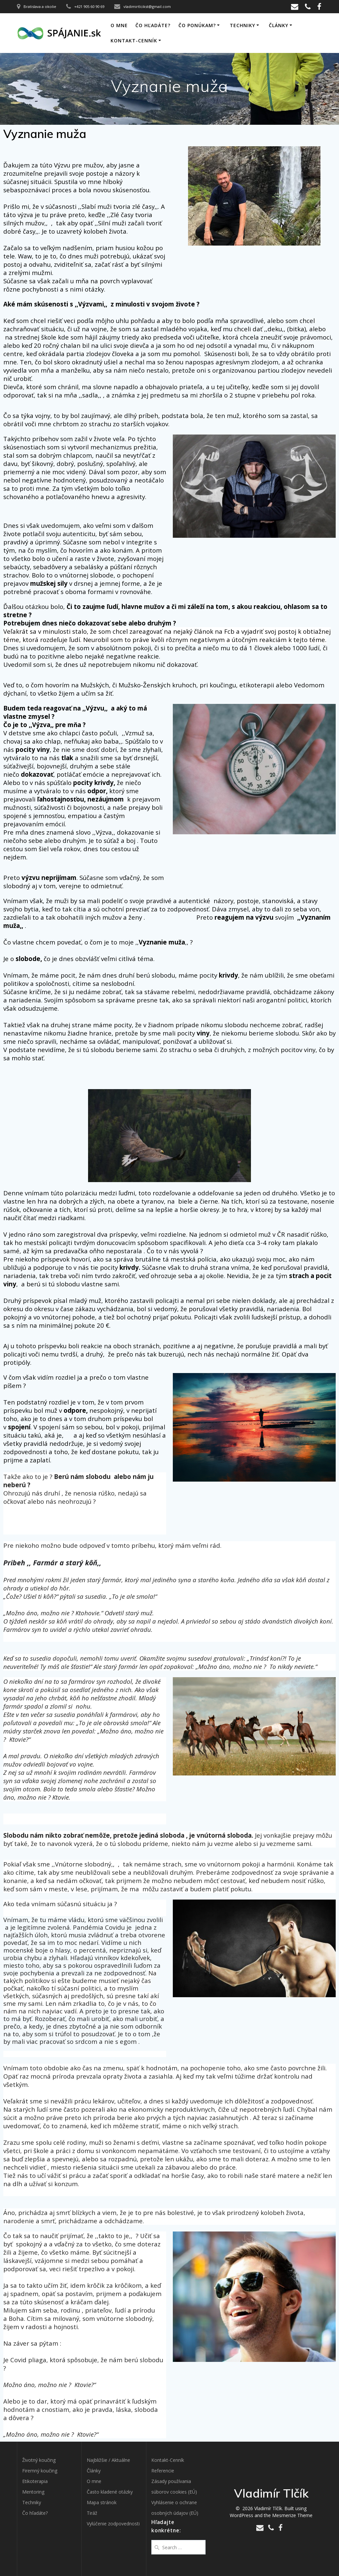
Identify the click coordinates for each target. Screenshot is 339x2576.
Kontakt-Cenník (134, 40)
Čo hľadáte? (152, 25)
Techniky (242, 25)
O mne (119, 25)
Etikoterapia (35, 2481)
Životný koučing (39, 2460)
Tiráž (92, 2513)
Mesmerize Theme (292, 2515)
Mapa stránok (102, 2502)
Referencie (162, 2470)
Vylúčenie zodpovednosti (113, 2523)
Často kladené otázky (110, 2492)
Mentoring (33, 2492)
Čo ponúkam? (197, 25)
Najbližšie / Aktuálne (108, 2460)
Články (278, 25)
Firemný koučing (39, 2470)
